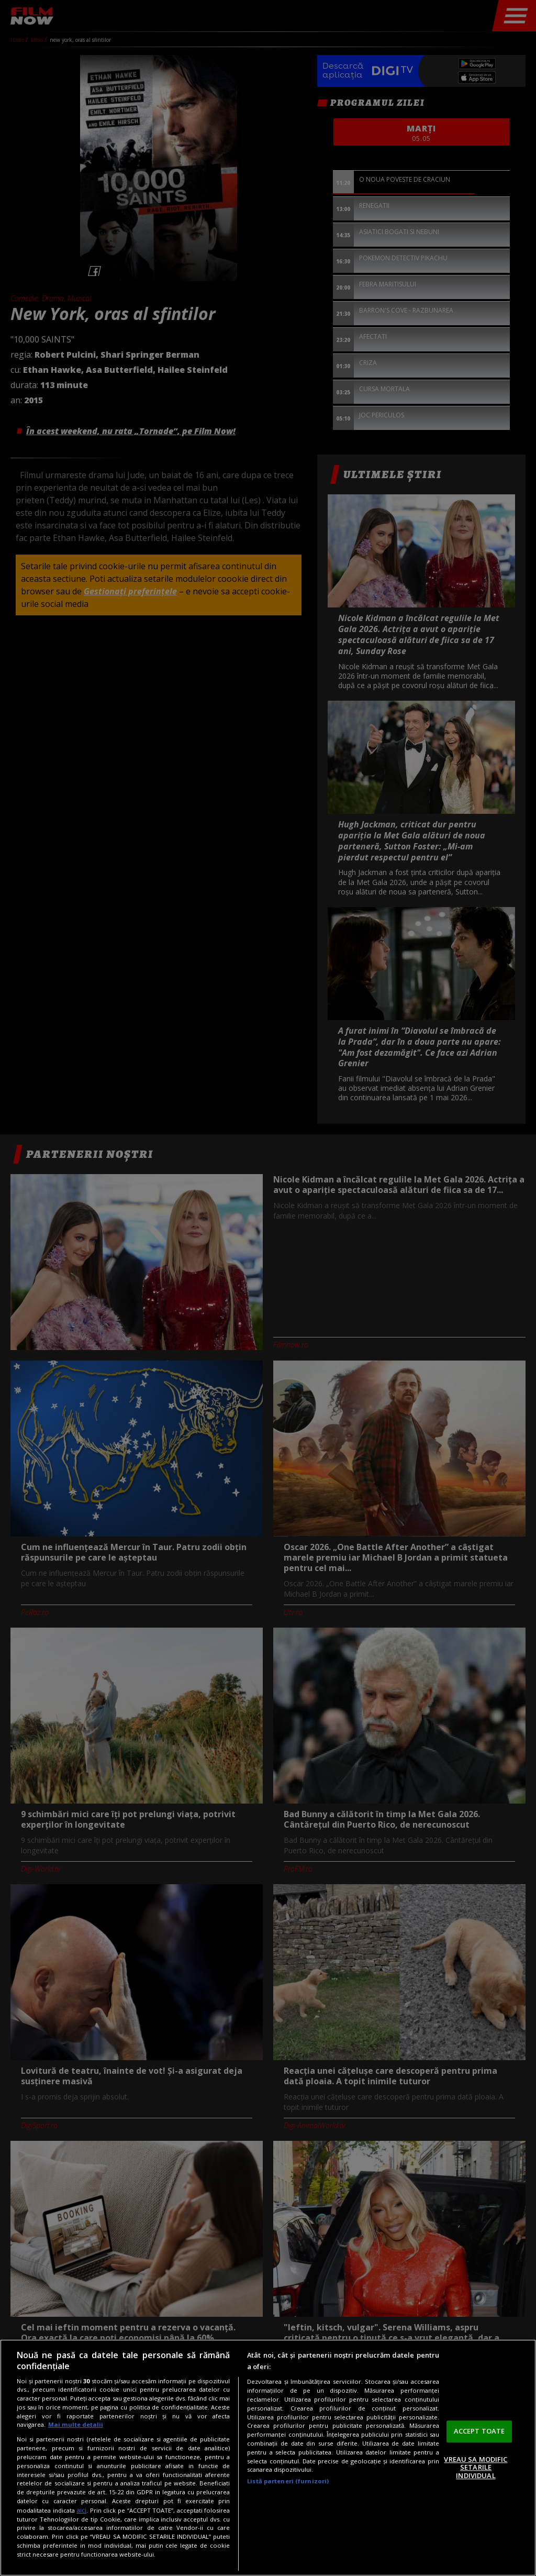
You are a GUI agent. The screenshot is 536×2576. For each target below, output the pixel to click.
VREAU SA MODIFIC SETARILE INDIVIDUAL (475, 2467)
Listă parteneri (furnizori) (288, 2481)
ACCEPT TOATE (479, 2431)
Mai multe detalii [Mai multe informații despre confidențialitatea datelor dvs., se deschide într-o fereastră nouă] (75, 2424)
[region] (268, 2457)
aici (81, 2510)
